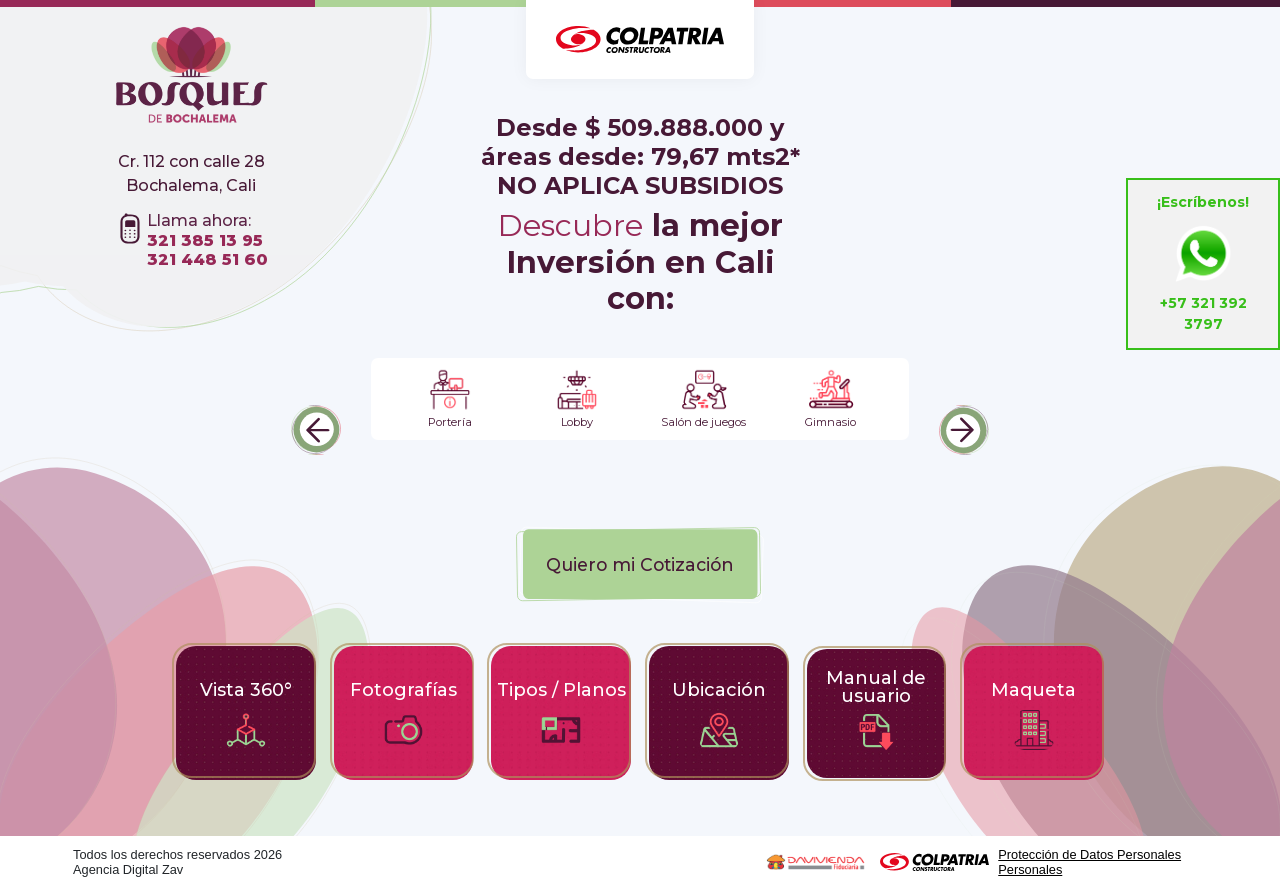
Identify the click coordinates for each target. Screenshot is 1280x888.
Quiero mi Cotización (640, 564)
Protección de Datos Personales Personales (1089, 862)
